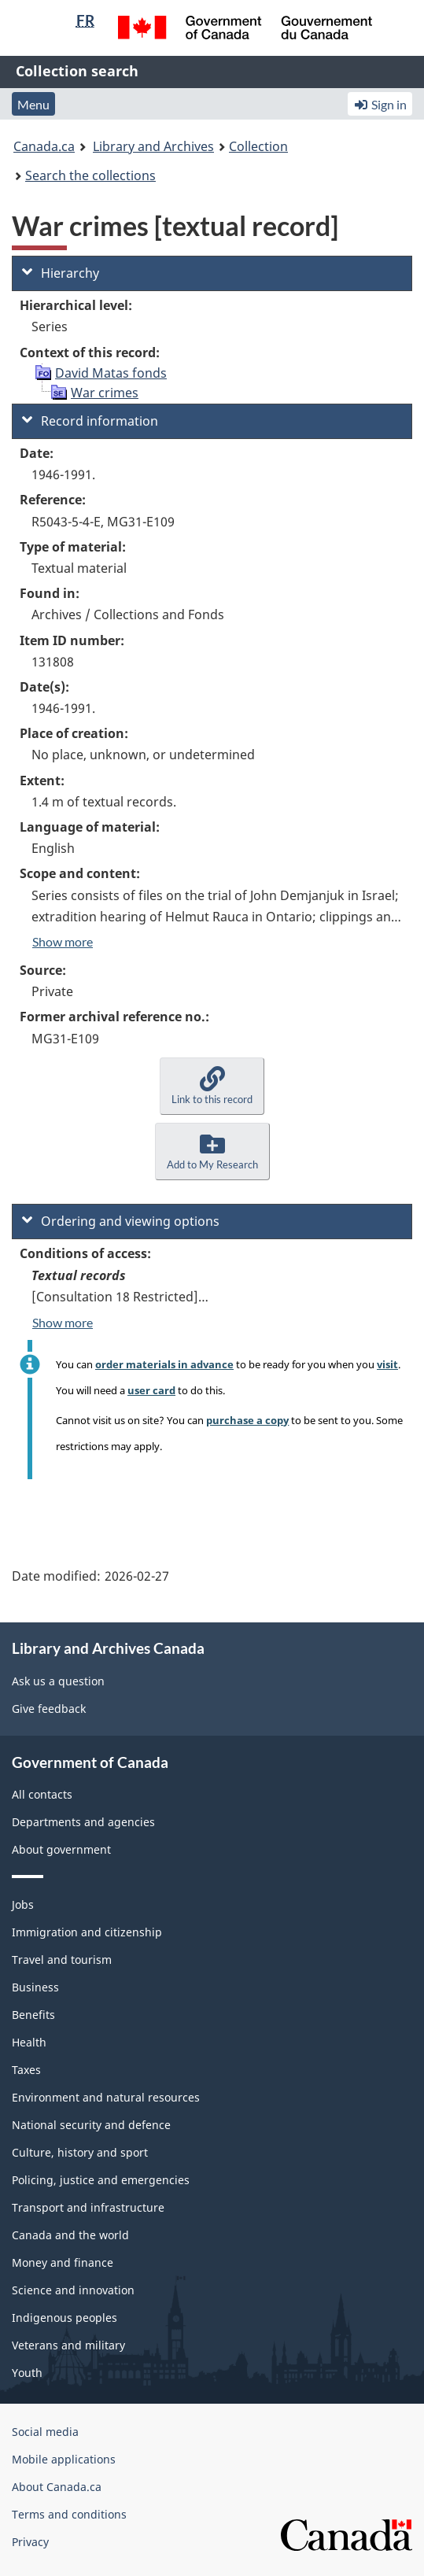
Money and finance (62, 2262)
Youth (27, 2372)
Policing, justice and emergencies (101, 2179)
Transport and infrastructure (88, 2207)
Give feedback (49, 1708)
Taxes (26, 2069)
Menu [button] (33, 104)
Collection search (77, 70)
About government (61, 1849)
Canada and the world (70, 2234)
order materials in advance (164, 1364)
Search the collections (90, 175)
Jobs (23, 1904)
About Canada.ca (56, 2486)
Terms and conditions (69, 2514)
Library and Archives (153, 146)
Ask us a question (58, 1681)
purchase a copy (247, 1420)
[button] (212, 1086)
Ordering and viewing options (120, 1221)
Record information (90, 421)
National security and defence (91, 2124)
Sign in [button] (380, 104)
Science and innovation (73, 2290)
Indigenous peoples (64, 2317)
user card (151, 1390)
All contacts (42, 1794)
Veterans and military (68, 2345)
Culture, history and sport (80, 2152)
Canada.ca (44, 146)
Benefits (33, 2014)
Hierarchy (60, 273)
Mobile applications (64, 2459)
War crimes (104, 392)
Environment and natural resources (106, 2097)
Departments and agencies (83, 1821)
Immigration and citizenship (87, 1932)
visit (387, 1364)
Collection (258, 146)
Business (35, 1987)
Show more (62, 941)
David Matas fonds (111, 373)
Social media (45, 2431)
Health (29, 2042)
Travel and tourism (62, 1959)
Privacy (30, 2541)
